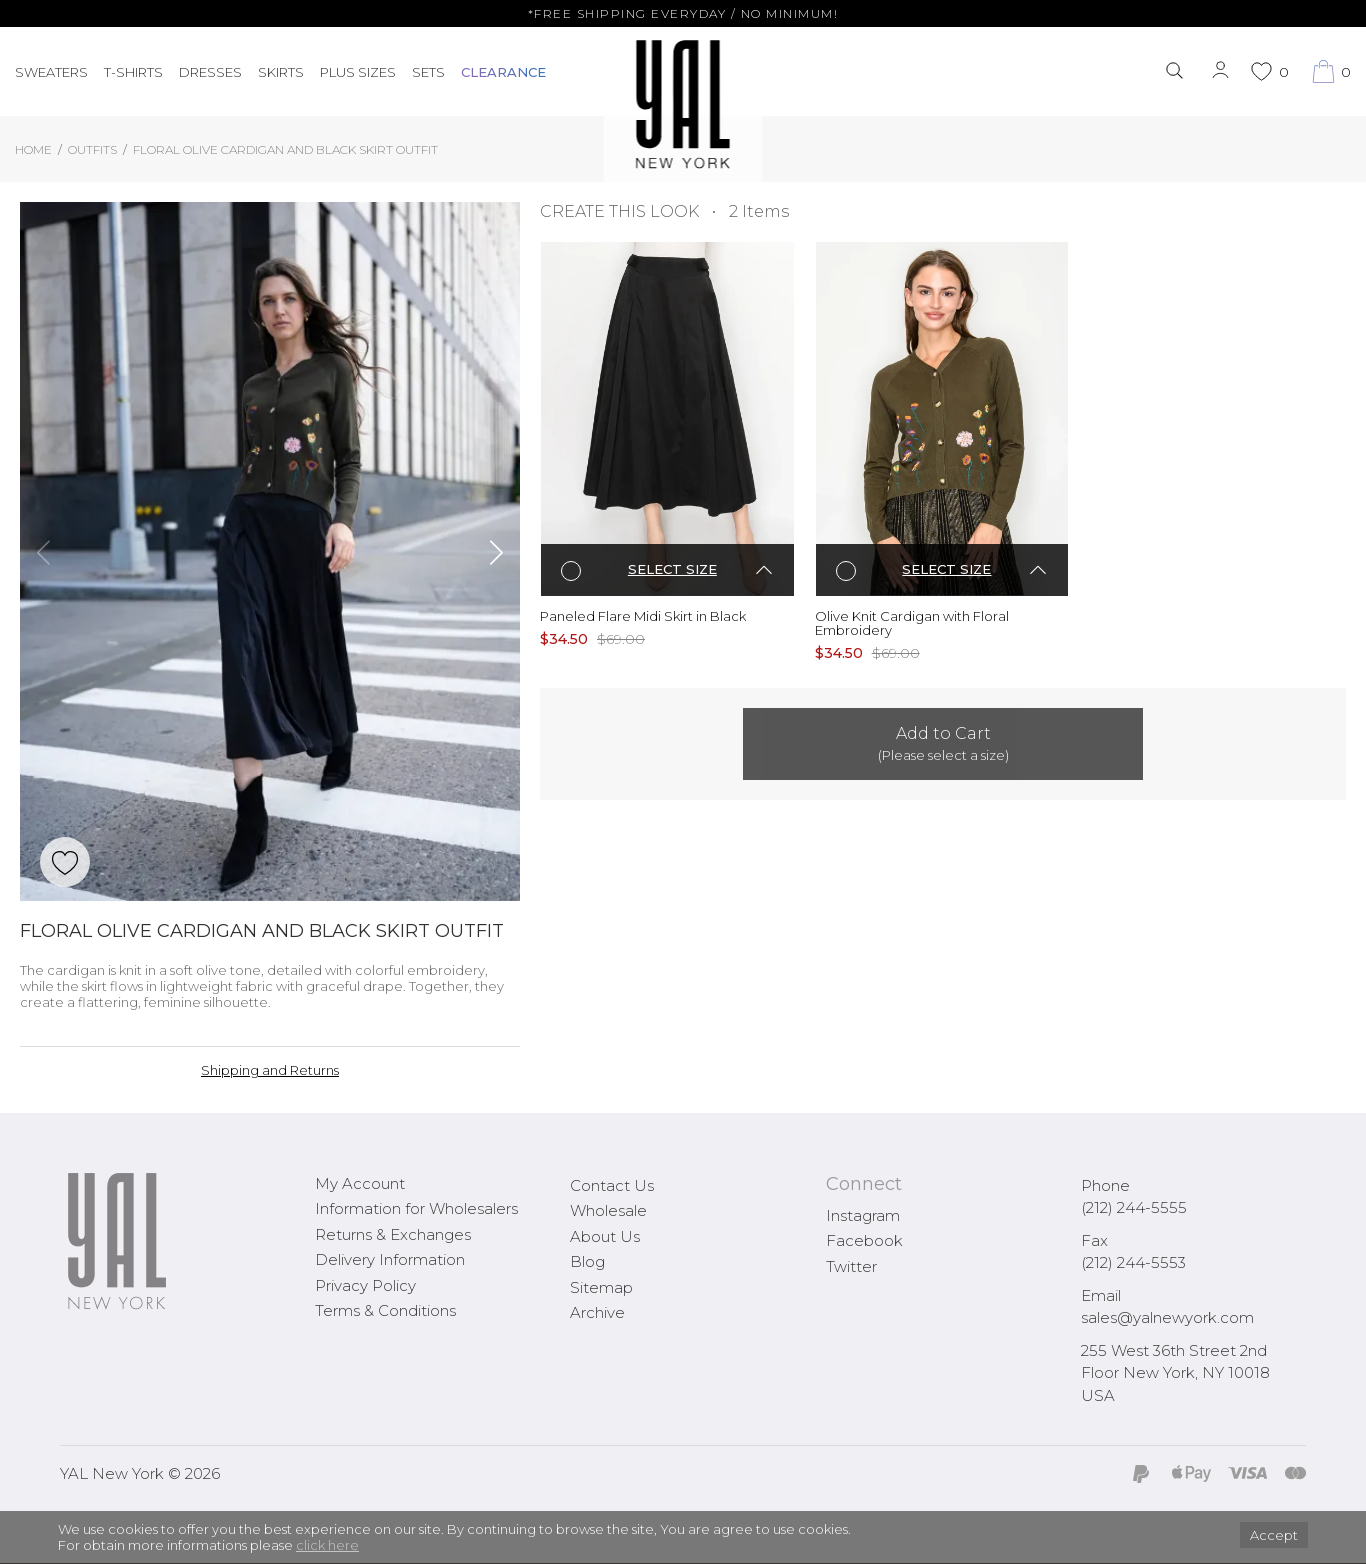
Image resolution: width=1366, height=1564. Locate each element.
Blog (587, 1261)
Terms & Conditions (385, 1310)
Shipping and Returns (270, 1070)
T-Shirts (133, 72)
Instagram (863, 1215)
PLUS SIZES (358, 72)
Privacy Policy (365, 1285)
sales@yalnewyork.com (1167, 1317)
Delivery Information (390, 1259)
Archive (597, 1312)
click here (327, 1545)
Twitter (851, 1266)
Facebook (864, 1240)
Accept (1274, 1535)
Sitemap (601, 1287)
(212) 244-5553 (1133, 1262)
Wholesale (608, 1210)
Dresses (210, 72)
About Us (605, 1236)
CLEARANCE (503, 72)
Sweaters (51, 72)
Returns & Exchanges (393, 1234)
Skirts (281, 72)
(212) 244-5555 (1134, 1207)
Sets (428, 72)
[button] (43, 552)
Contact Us (612, 1185)
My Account (360, 1183)
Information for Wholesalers (416, 1208)
